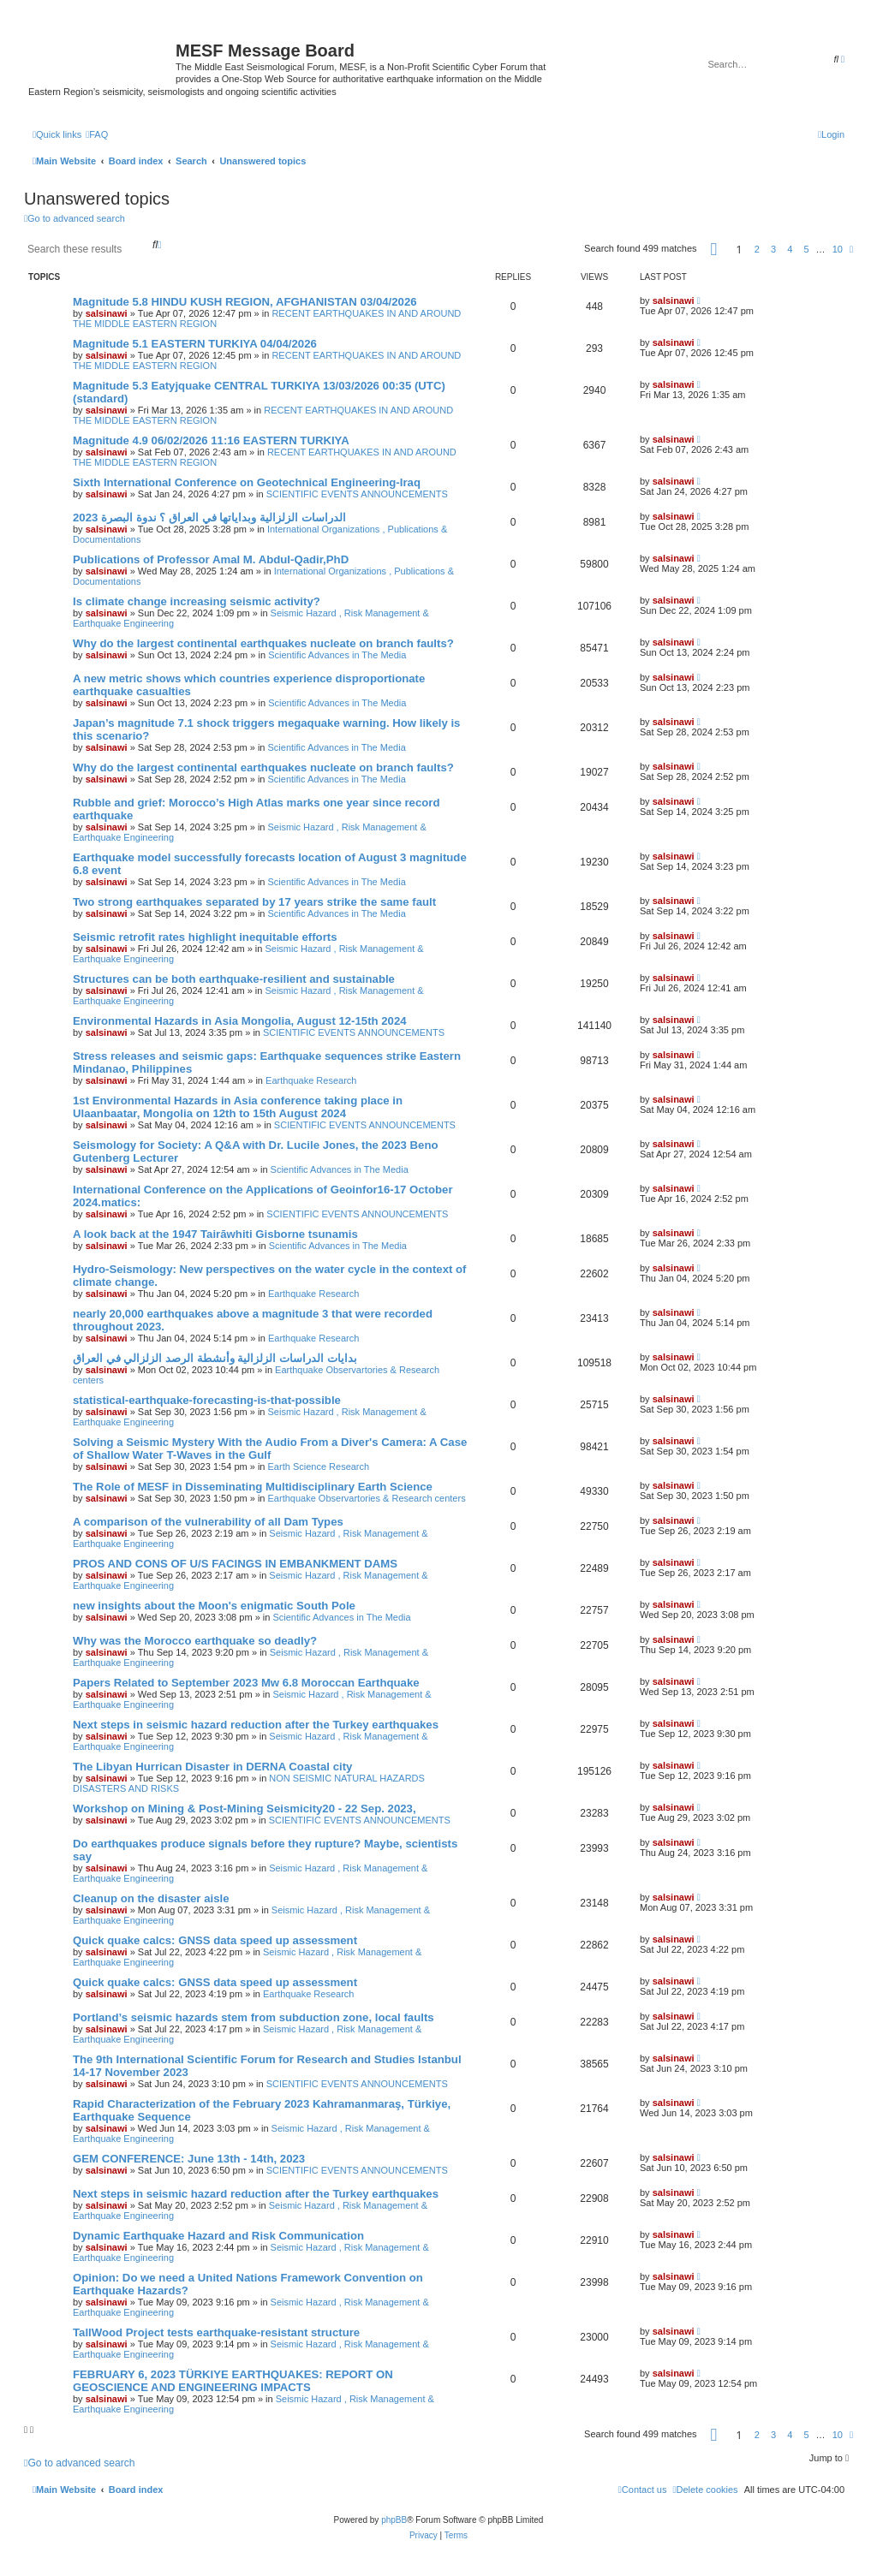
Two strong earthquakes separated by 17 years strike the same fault (254, 901)
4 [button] (789, 249)
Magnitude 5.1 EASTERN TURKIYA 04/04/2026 (195, 343)
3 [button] (773, 249)
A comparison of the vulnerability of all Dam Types (208, 1521)
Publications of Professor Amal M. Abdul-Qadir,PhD (211, 559)
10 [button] (837, 249)
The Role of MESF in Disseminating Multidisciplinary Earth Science (253, 1486)
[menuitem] (97, 134)
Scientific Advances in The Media (337, 655)
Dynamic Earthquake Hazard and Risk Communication (218, 2235)
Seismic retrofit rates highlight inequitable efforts (205, 937)
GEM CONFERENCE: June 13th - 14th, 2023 (189, 2158)
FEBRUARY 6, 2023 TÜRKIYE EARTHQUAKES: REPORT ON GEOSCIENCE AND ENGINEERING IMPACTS (233, 2381)
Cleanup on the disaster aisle (151, 1898)
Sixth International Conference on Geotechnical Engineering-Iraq (247, 482)
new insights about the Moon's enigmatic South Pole (214, 1605)
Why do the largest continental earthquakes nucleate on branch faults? (263, 643)
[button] (714, 249)
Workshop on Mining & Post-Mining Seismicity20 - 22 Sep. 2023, (244, 1808)
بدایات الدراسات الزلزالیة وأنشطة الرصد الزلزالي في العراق (215, 1358)
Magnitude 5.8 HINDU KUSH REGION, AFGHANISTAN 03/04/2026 (245, 301)
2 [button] (757, 249)
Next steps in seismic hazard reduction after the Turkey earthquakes (255, 1724)
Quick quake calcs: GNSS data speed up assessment (215, 1940)
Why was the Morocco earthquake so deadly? (195, 1640)
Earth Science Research (319, 1466)
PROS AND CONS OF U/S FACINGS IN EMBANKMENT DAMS (235, 1563)
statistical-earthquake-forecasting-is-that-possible (207, 1400)
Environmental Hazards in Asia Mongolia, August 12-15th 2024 (240, 1020)
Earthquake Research (310, 1080)
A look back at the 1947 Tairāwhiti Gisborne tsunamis (215, 1234)
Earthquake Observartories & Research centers (367, 1498)
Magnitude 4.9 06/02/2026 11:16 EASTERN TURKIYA (211, 440)
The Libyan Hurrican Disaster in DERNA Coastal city (212, 1766)
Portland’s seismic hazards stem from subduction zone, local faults (253, 2017)
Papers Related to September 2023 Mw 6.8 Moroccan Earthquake (246, 1682)
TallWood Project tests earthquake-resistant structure (216, 2332)
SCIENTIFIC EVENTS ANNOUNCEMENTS (357, 494)
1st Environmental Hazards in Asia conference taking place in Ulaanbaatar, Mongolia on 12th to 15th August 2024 (238, 1107)
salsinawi (107, 313)
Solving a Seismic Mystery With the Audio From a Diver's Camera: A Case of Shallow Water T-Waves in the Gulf (270, 1448)
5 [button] (805, 249)
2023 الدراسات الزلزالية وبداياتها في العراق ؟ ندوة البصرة (209, 517)
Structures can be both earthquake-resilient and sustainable (234, 979)
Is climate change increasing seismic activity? (196, 601)
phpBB (394, 2520)
